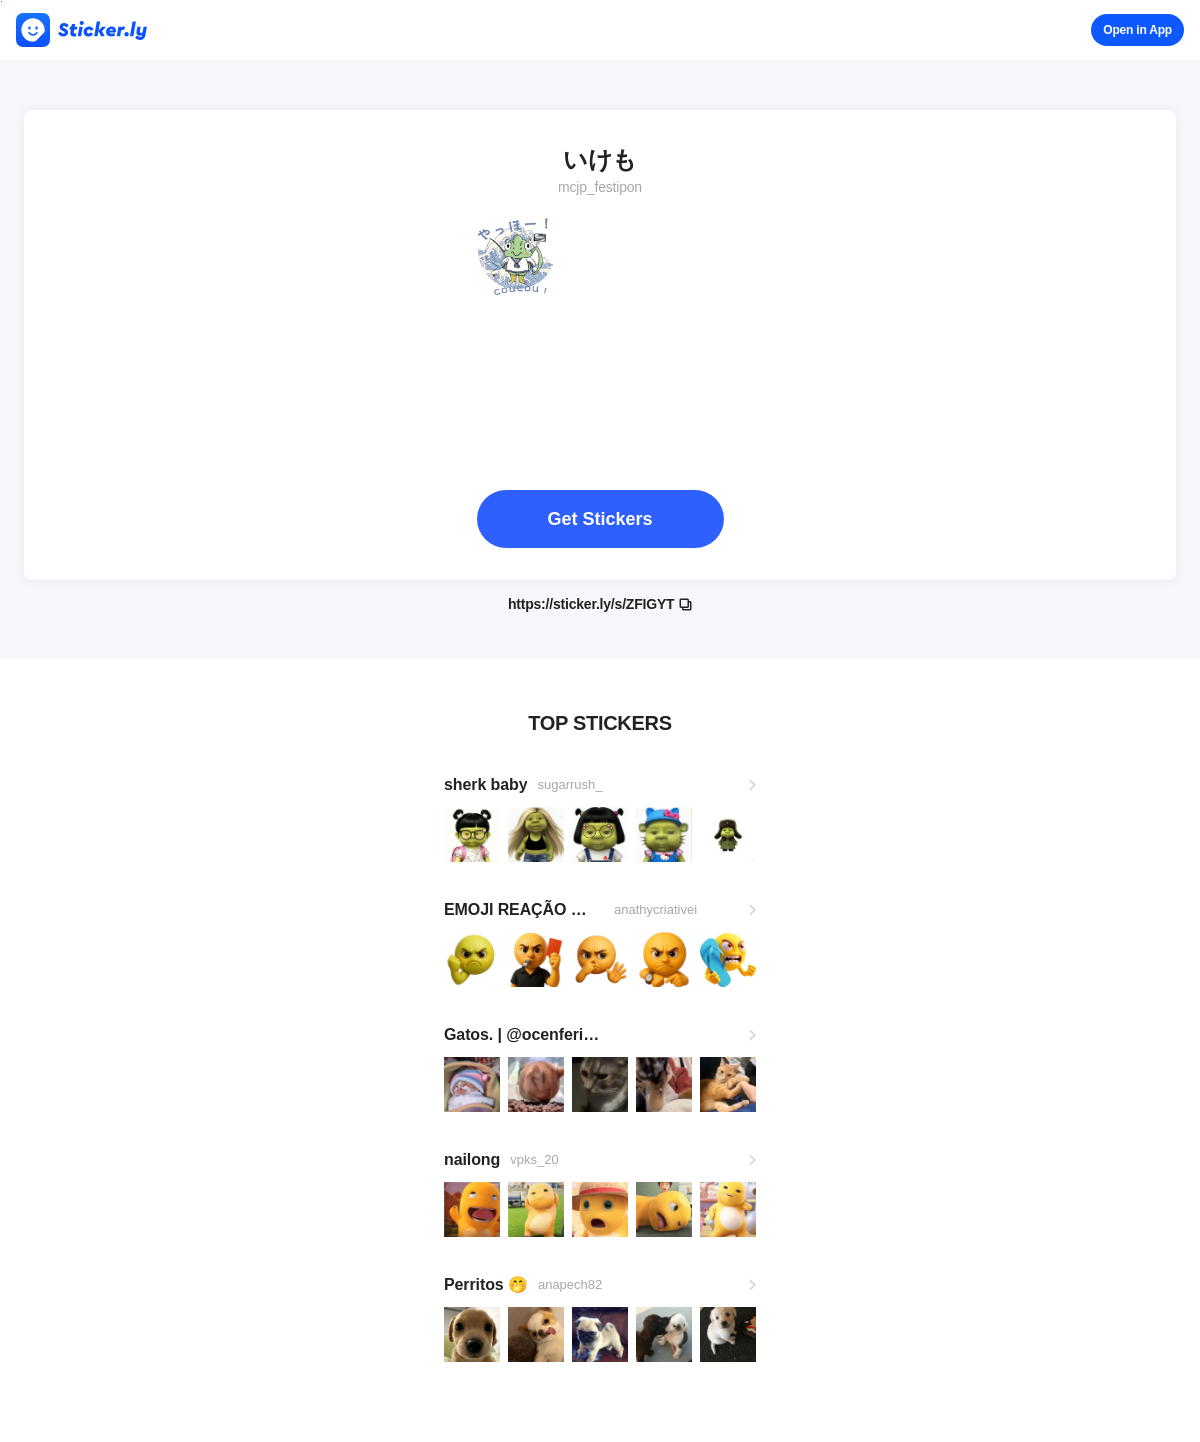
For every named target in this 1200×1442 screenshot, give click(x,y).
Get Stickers (599, 519)
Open (1137, 30)
